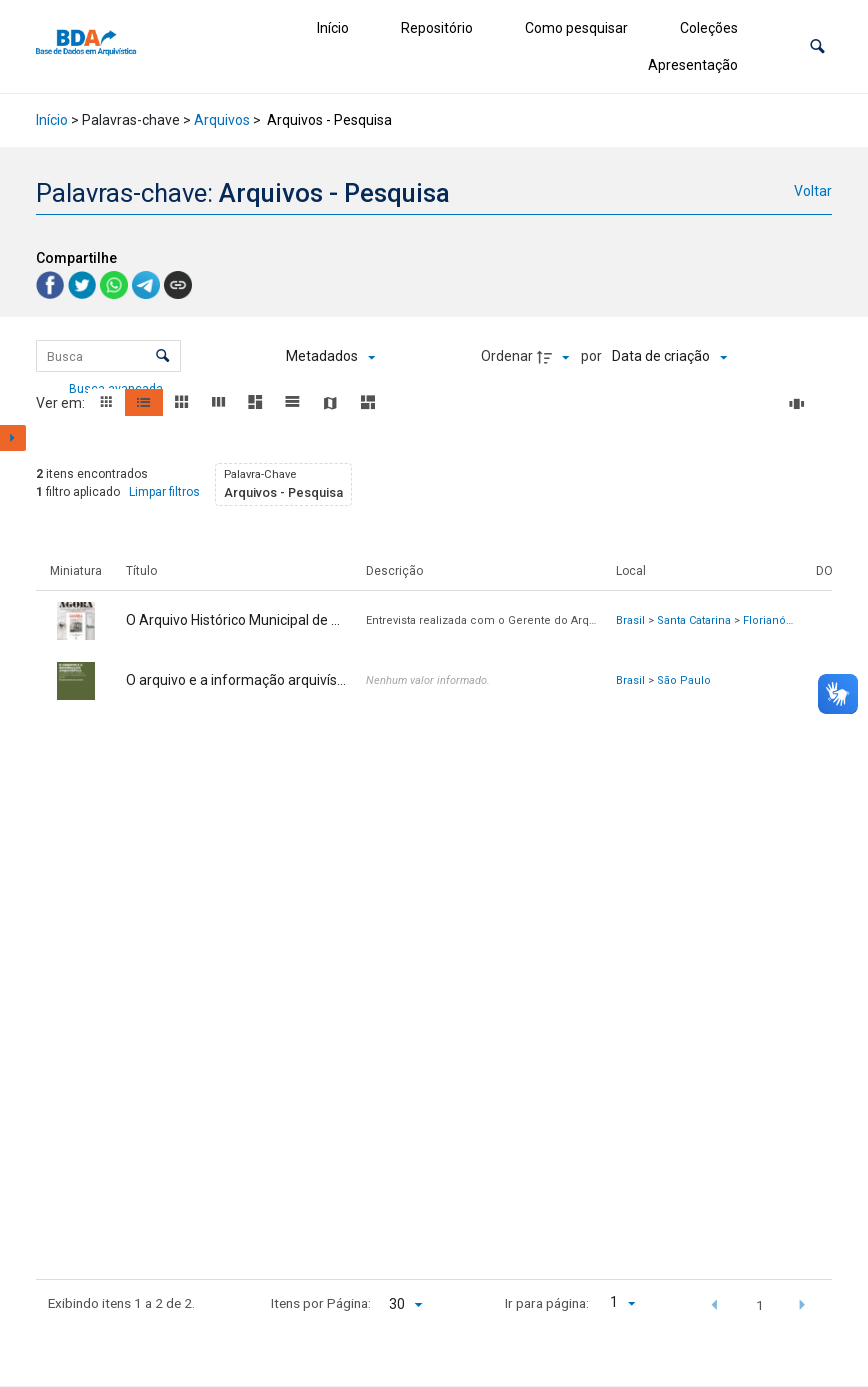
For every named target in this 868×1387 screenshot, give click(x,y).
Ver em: (62, 403)
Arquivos (222, 120)
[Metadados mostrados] (330, 357)
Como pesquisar (576, 28)
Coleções (709, 28)
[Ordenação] (669, 357)
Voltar (813, 191)
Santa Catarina (694, 620)
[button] (817, 46)
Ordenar (507, 356)
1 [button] (760, 1305)
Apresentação (693, 65)
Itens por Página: (321, 1303)
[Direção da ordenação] (556, 357)
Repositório (437, 28)
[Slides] (800, 404)
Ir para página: (547, 1303)
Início (333, 28)
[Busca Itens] (108, 356)
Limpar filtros (164, 492)
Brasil (630, 620)
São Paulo (684, 680)
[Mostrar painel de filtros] (13, 438)
